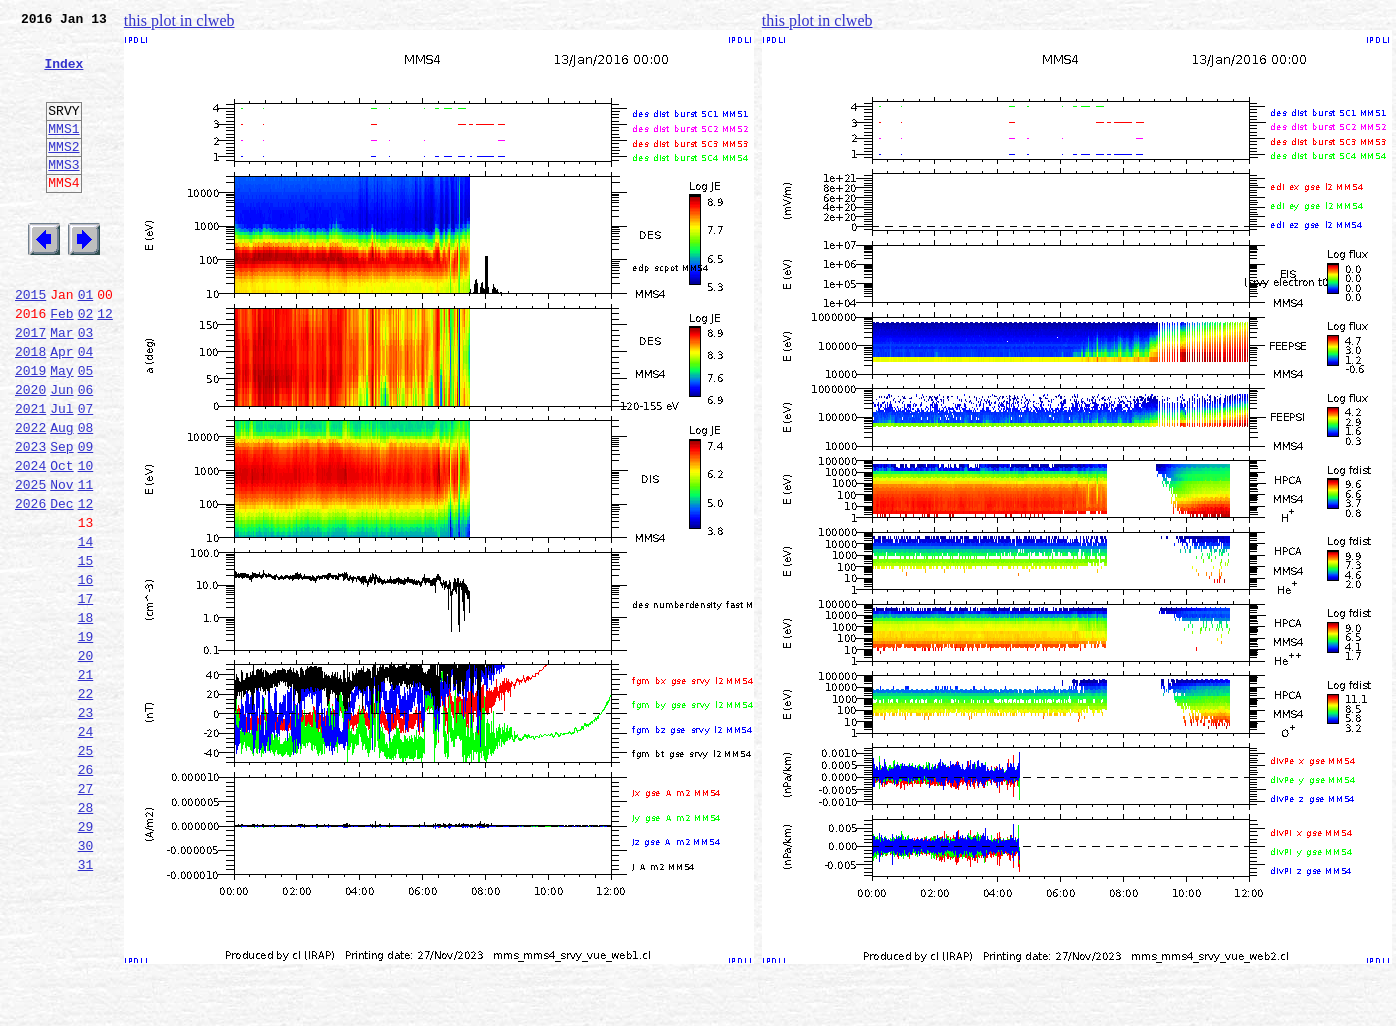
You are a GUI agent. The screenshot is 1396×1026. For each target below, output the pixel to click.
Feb (61, 364)
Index (63, 75)
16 (86, 672)
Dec (61, 584)
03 (86, 386)
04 (86, 408)
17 (86, 694)
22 (86, 804)
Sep (61, 518)
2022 (30, 496)
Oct (61, 540)
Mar (61, 386)
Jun (61, 452)
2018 (30, 408)
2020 (30, 452)
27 (86, 914)
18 (86, 716)
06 (86, 452)
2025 (30, 562)
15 (86, 650)
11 (86, 562)
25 (86, 870)
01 (86, 342)
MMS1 (63, 152)
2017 (30, 386)
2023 (30, 518)
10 (86, 540)
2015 (30, 342)
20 (86, 760)
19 (86, 738)
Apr (61, 408)
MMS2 (63, 173)
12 (105, 364)
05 (86, 430)
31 (86, 1002)
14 (86, 628)
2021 (30, 474)
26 (86, 892)
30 (86, 980)
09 (86, 518)
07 (86, 474)
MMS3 (63, 194)
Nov (61, 562)
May (61, 430)
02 (86, 364)
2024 (30, 540)
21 (86, 782)
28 (86, 936)
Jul (61, 474)
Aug (61, 496)
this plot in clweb (179, 20)
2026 (30, 584)
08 (86, 496)
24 (86, 848)
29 (86, 958)
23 (86, 826)
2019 (30, 430)
